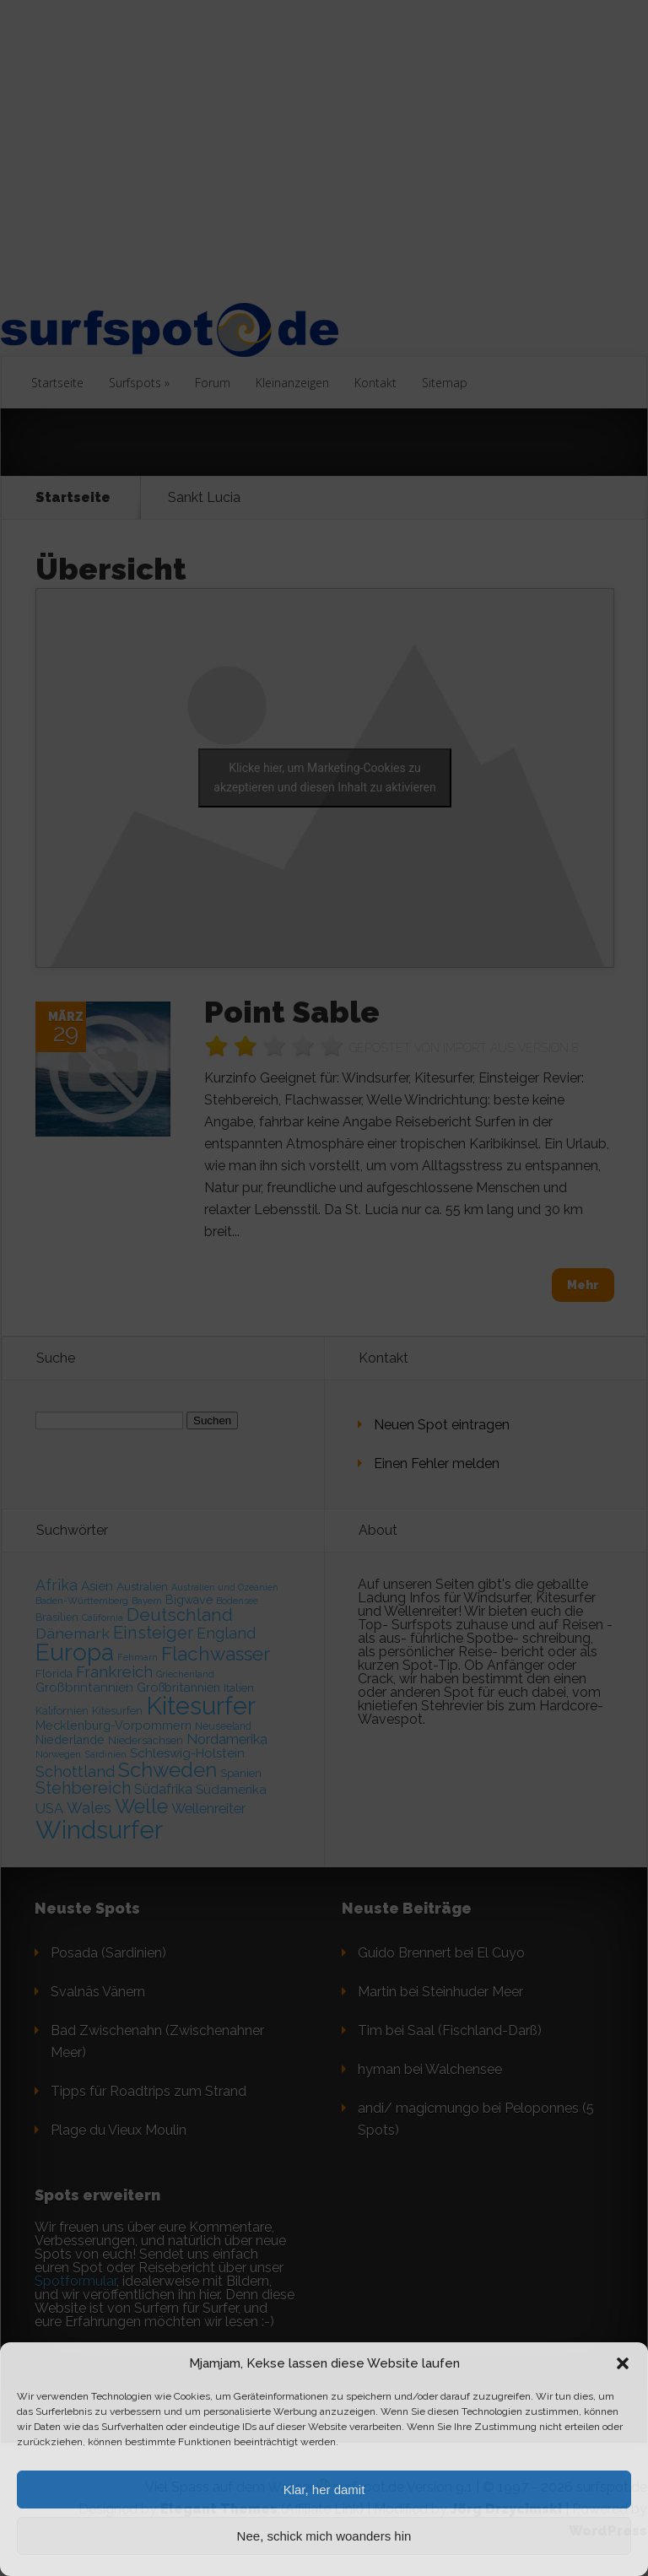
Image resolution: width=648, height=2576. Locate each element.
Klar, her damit (324, 2489)
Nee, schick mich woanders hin (324, 2536)
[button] (622, 2363)
